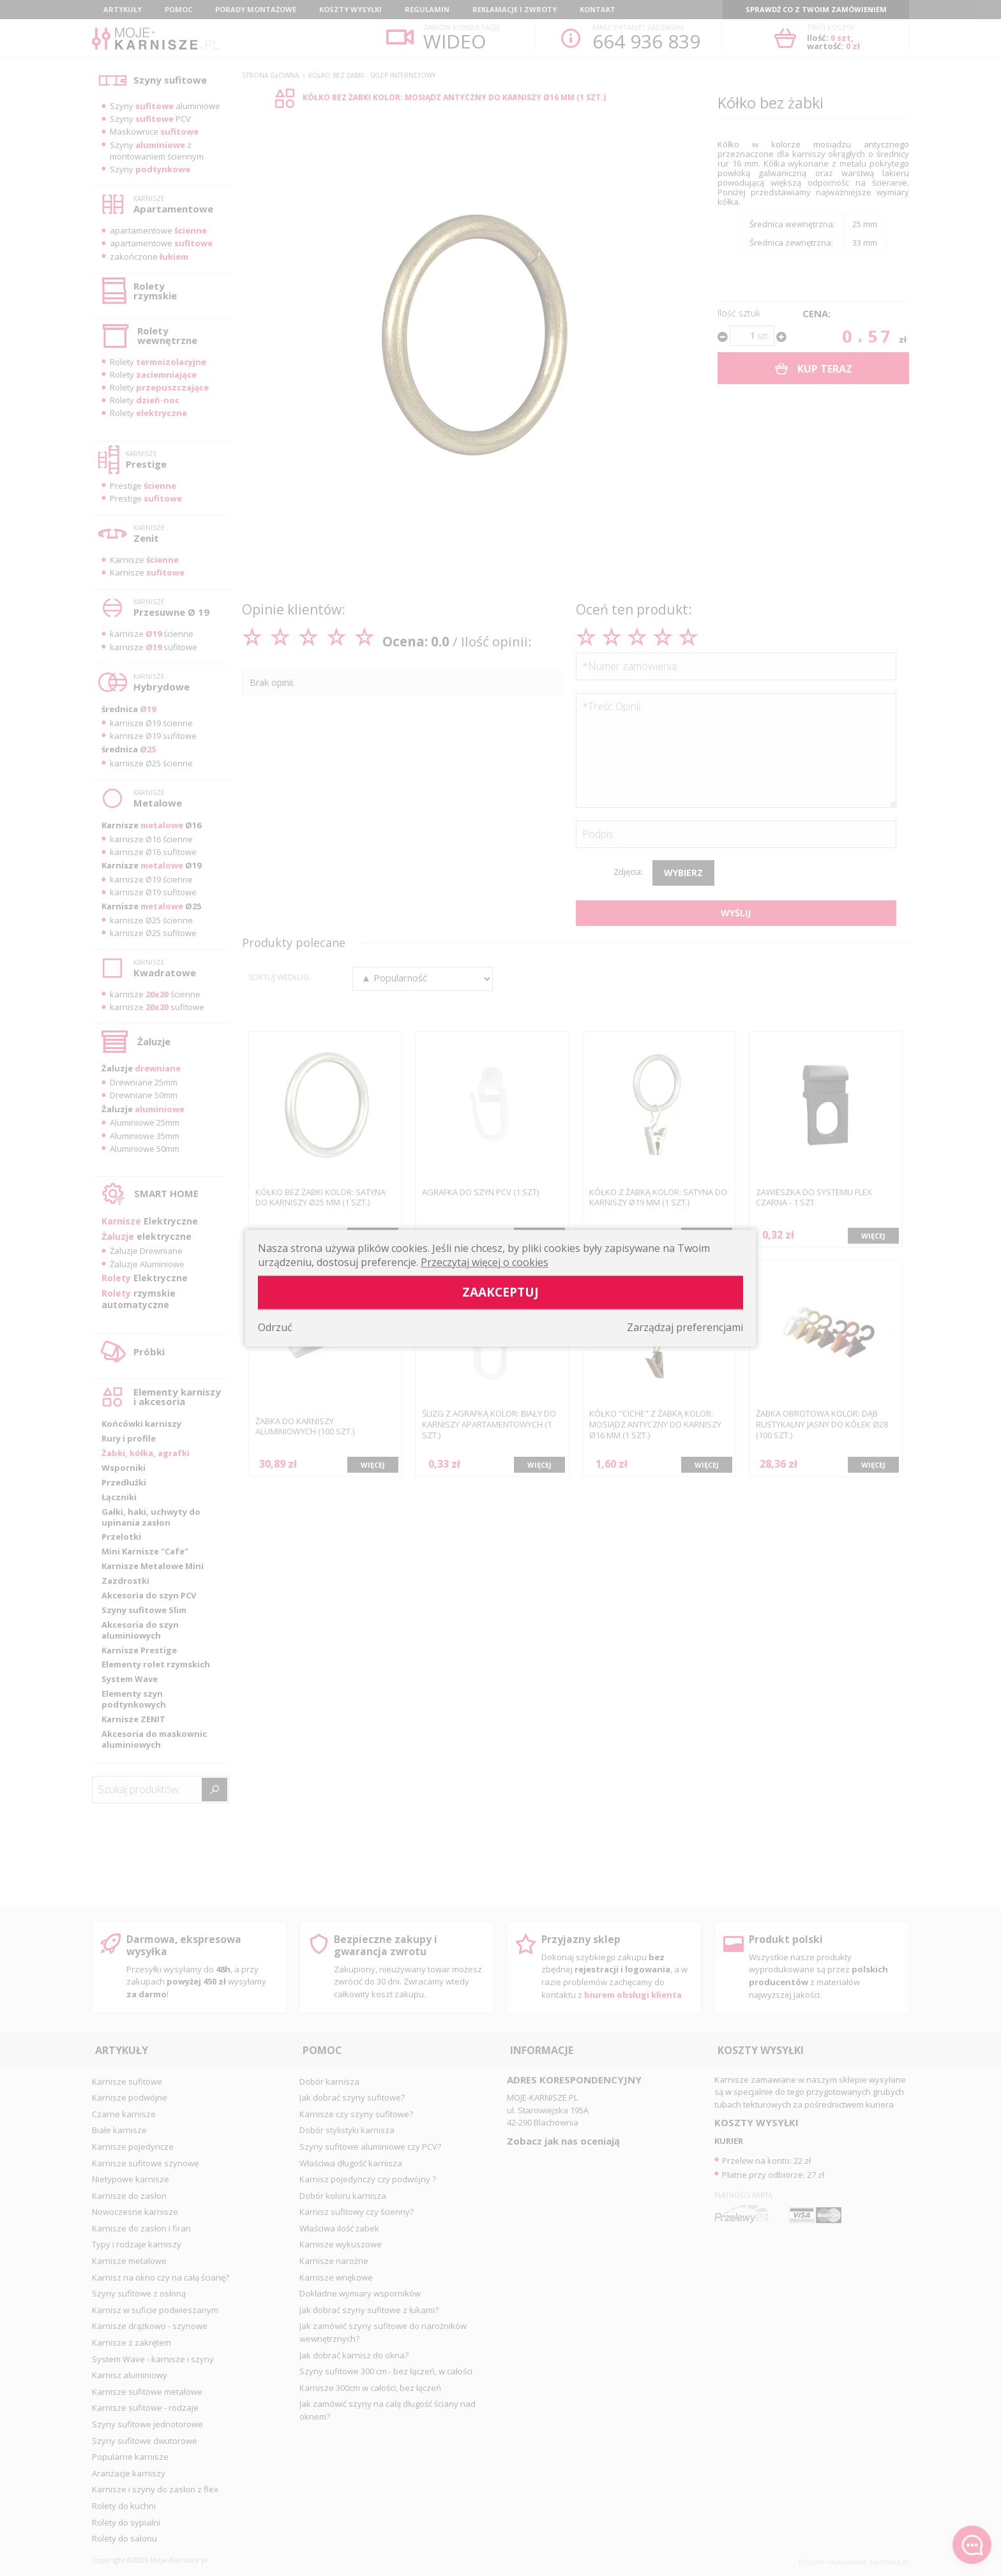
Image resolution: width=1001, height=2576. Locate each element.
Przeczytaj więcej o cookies (484, 1262)
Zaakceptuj (500, 1291)
